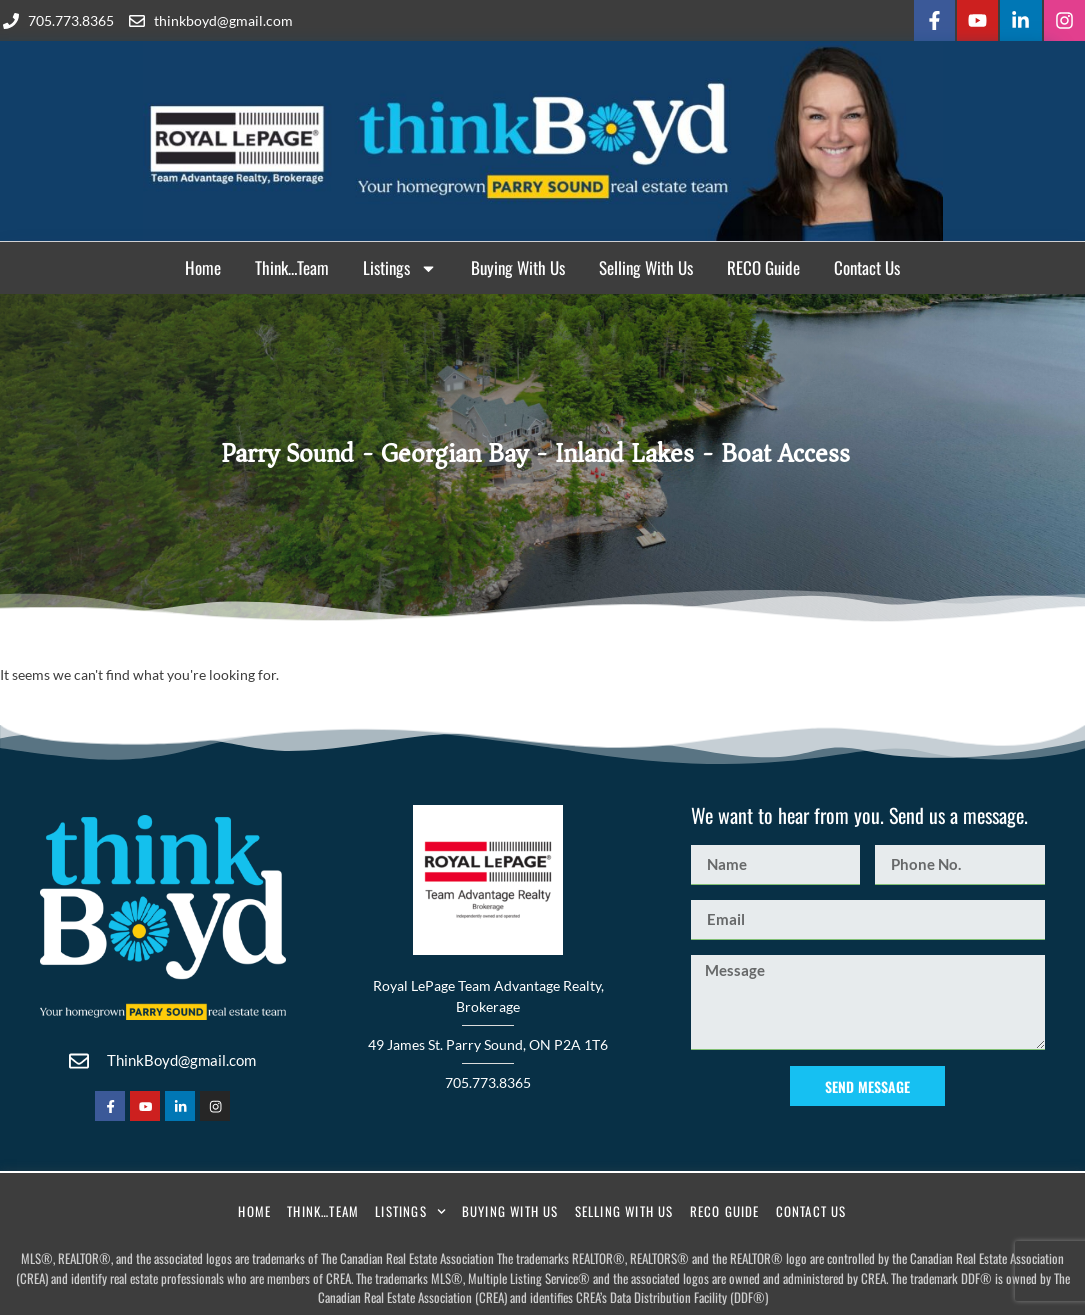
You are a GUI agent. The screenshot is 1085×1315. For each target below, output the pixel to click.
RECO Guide (763, 264)
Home (203, 264)
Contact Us (867, 264)
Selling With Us (646, 264)
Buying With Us (518, 264)
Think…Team (292, 264)
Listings (400, 265)
